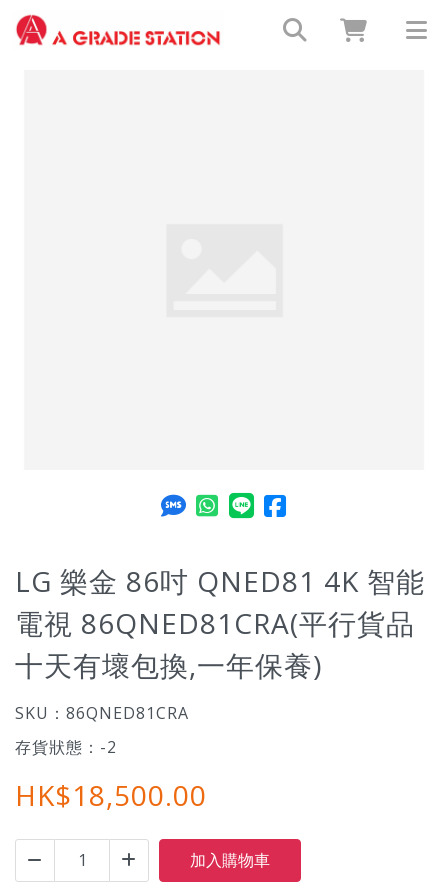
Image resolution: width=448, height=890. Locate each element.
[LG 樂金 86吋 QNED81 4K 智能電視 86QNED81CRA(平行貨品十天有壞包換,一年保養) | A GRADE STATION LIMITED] (118, 30)
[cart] (346, 30)
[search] (286, 30)
